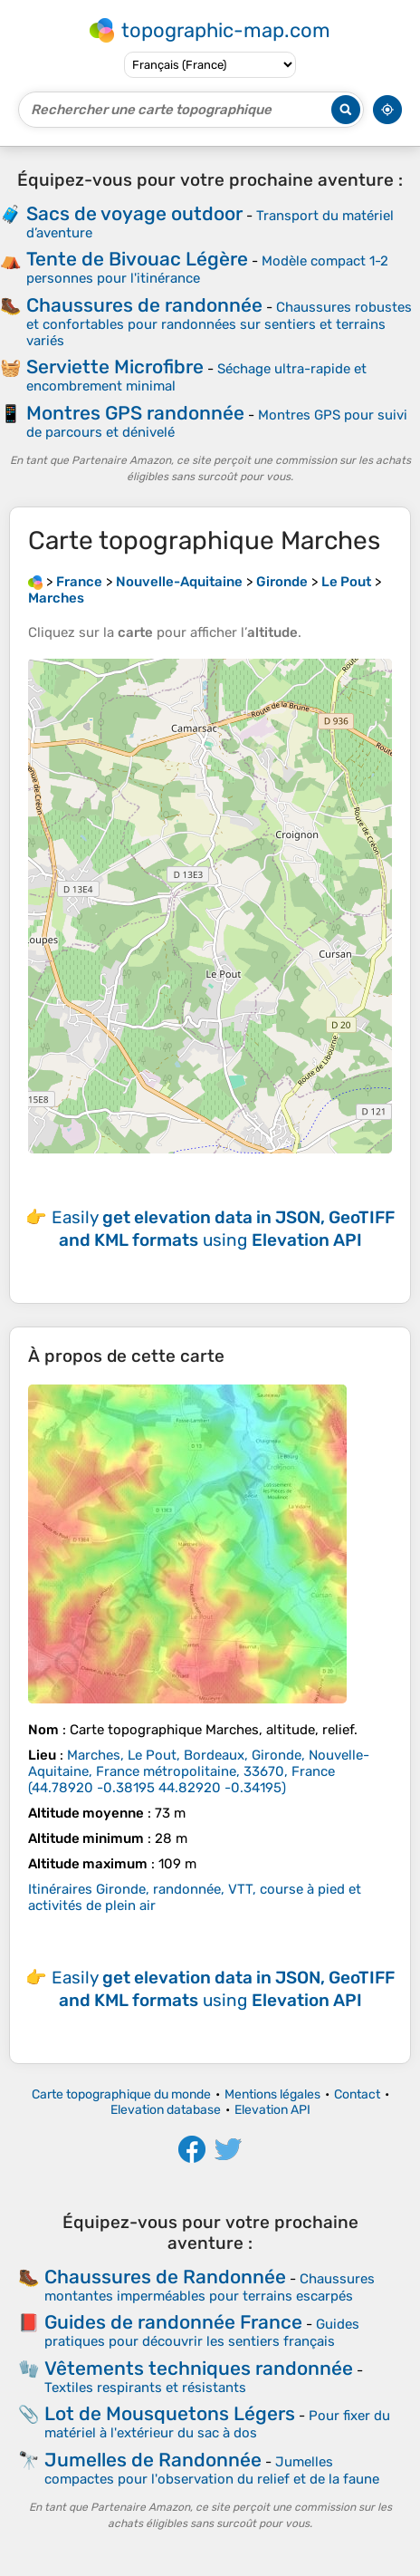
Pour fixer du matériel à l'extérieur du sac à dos (217, 2424)
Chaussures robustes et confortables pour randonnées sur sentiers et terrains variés (219, 324)
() (198, 1771)
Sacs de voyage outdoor (134, 213)
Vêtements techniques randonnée (198, 2368)
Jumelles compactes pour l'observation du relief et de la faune (211, 2470)
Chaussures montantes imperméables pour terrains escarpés (209, 2287)
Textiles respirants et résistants (145, 2387)
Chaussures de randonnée (144, 305)
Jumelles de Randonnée (153, 2459)
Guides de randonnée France (173, 2322)
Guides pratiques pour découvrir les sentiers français (201, 2332)
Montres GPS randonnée (135, 412)
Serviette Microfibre (115, 366)
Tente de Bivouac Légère (137, 258)
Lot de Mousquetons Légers (169, 2413)
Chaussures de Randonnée (165, 2276)
